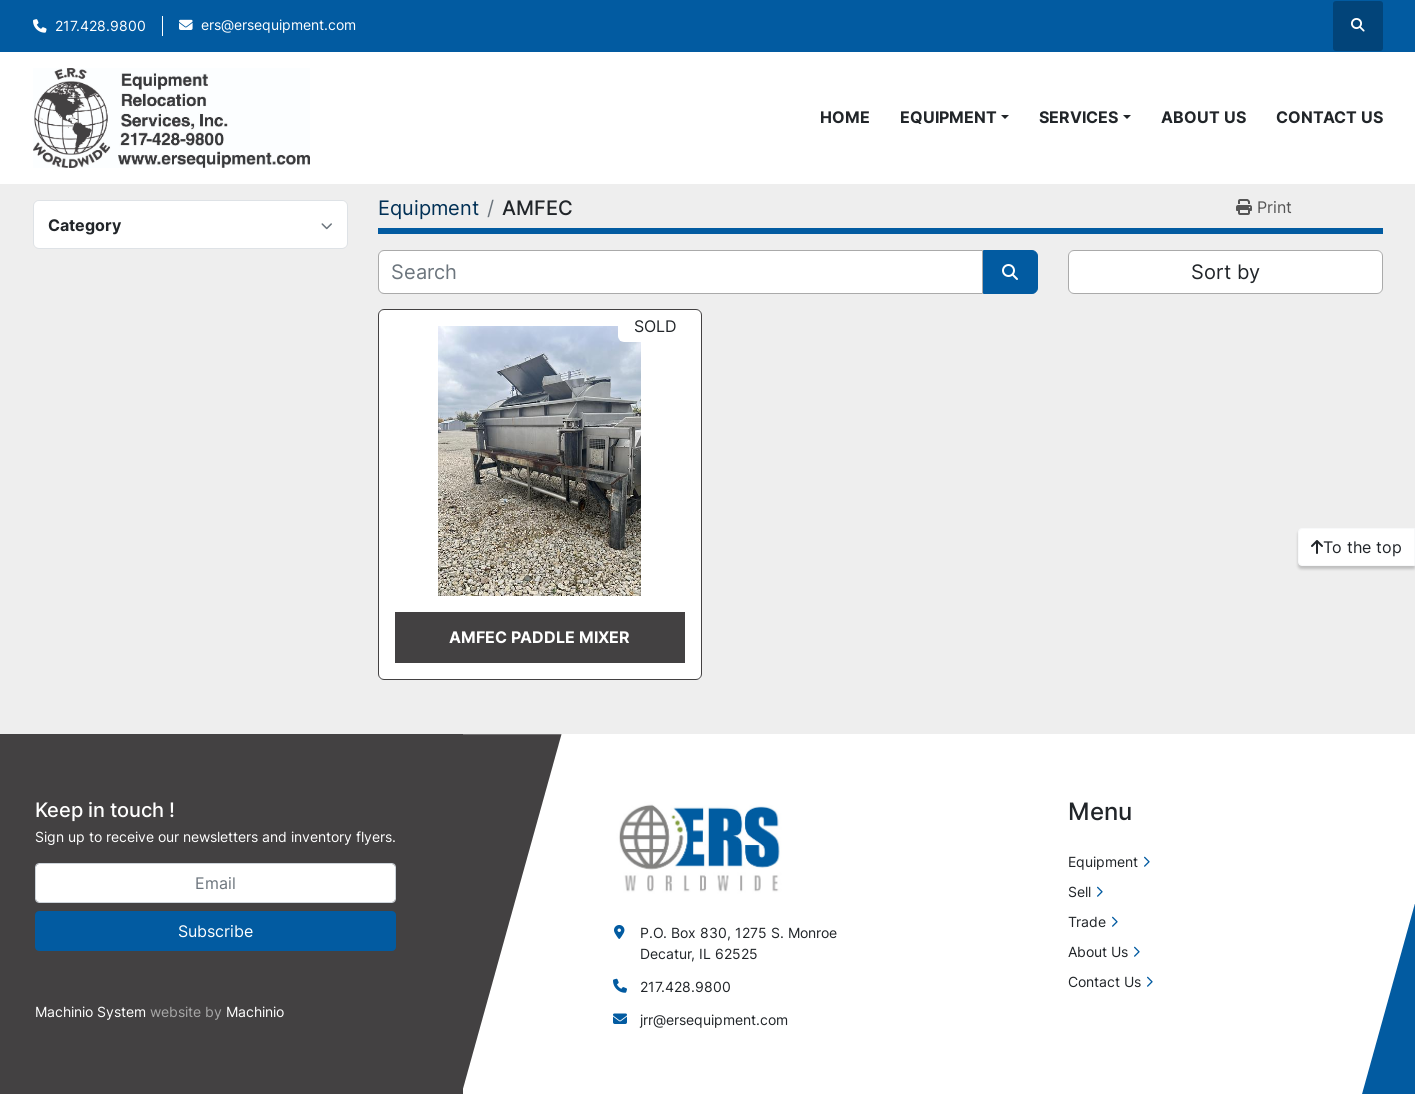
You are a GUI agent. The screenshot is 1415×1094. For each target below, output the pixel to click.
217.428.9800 (100, 26)
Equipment (948, 117)
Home (845, 117)
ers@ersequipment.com (278, 25)
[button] (954, 117)
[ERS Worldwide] (701, 846)
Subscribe (215, 931)
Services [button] (1078, 117)
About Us (1203, 117)
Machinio (255, 1011)
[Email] (215, 883)
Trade (1087, 921)
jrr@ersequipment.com (714, 1019)
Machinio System (90, 1011)
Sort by (1225, 272)
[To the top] (1356, 547)
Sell (1079, 891)
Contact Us (1329, 117)
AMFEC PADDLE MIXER (539, 637)
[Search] (680, 272)
